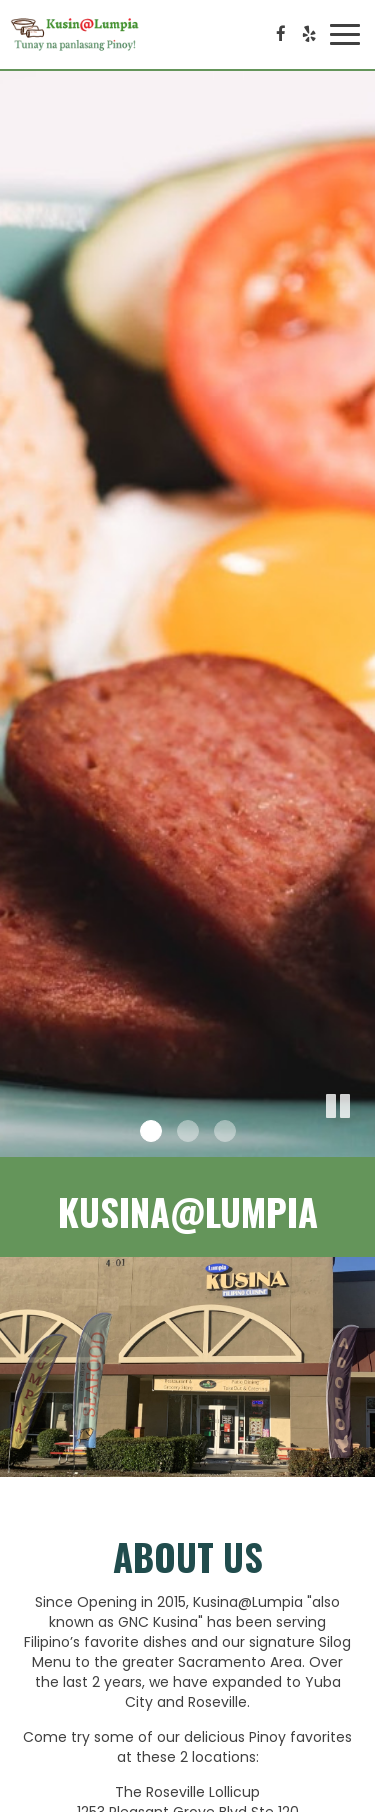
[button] (360, 1142)
